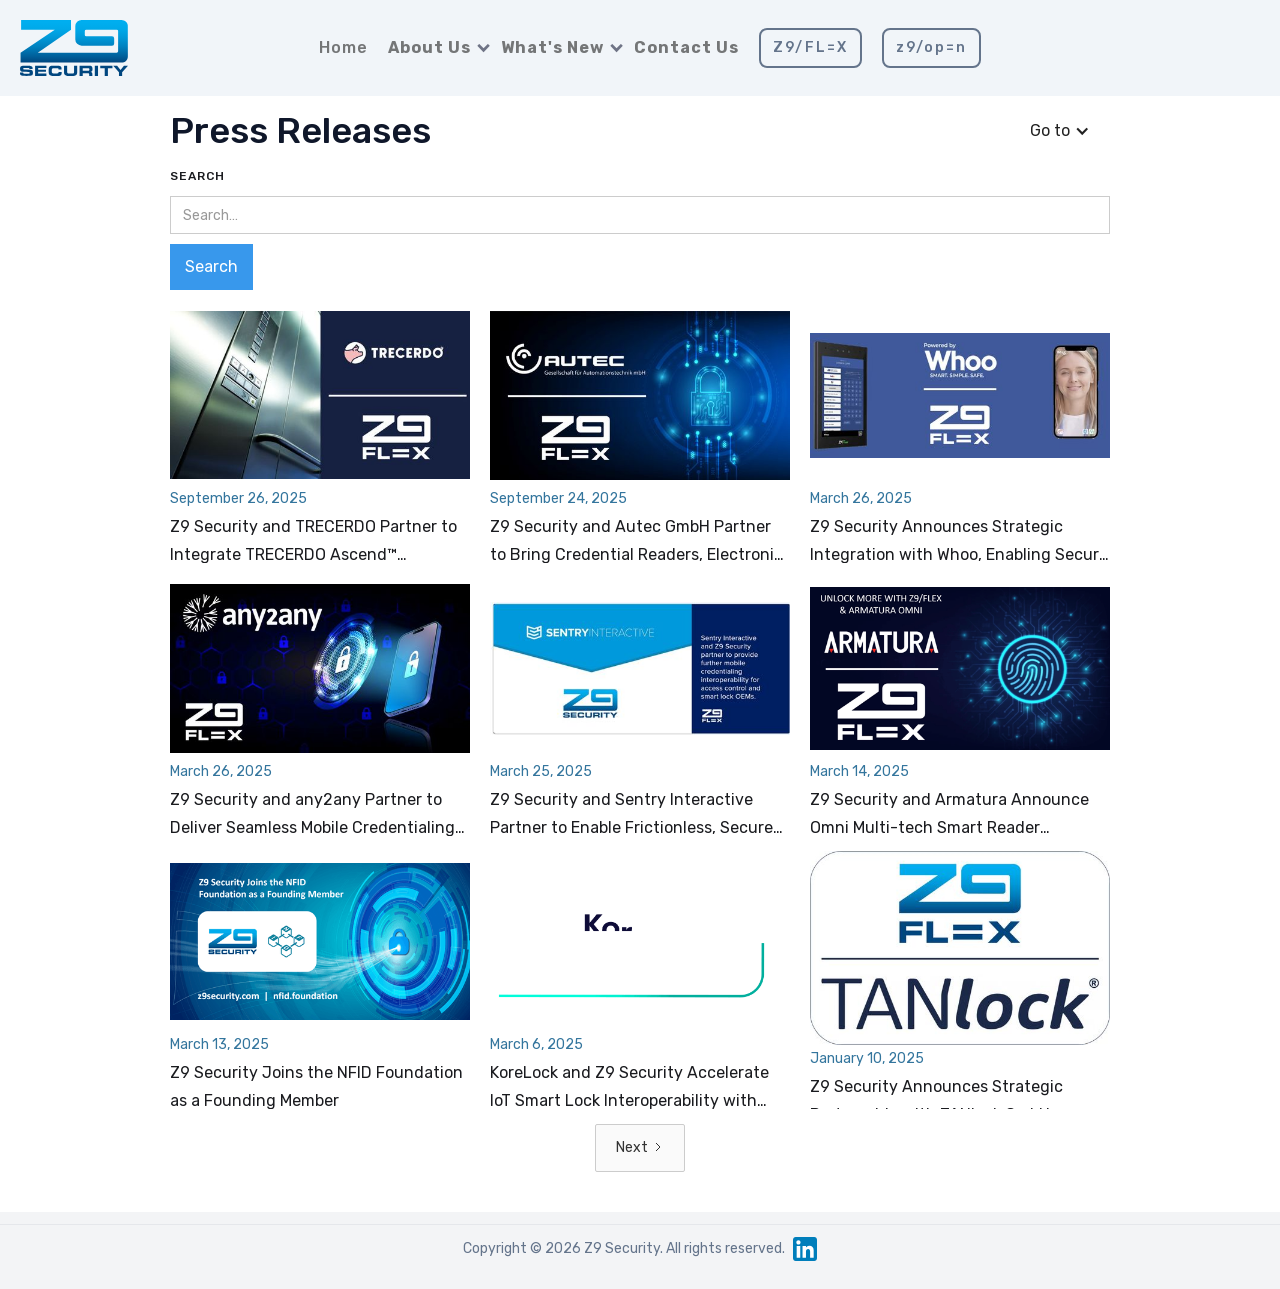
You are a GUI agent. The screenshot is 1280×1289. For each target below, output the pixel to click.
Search (197, 176)
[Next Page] (640, 1148)
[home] (74, 48)
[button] (434, 48)
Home (343, 47)
